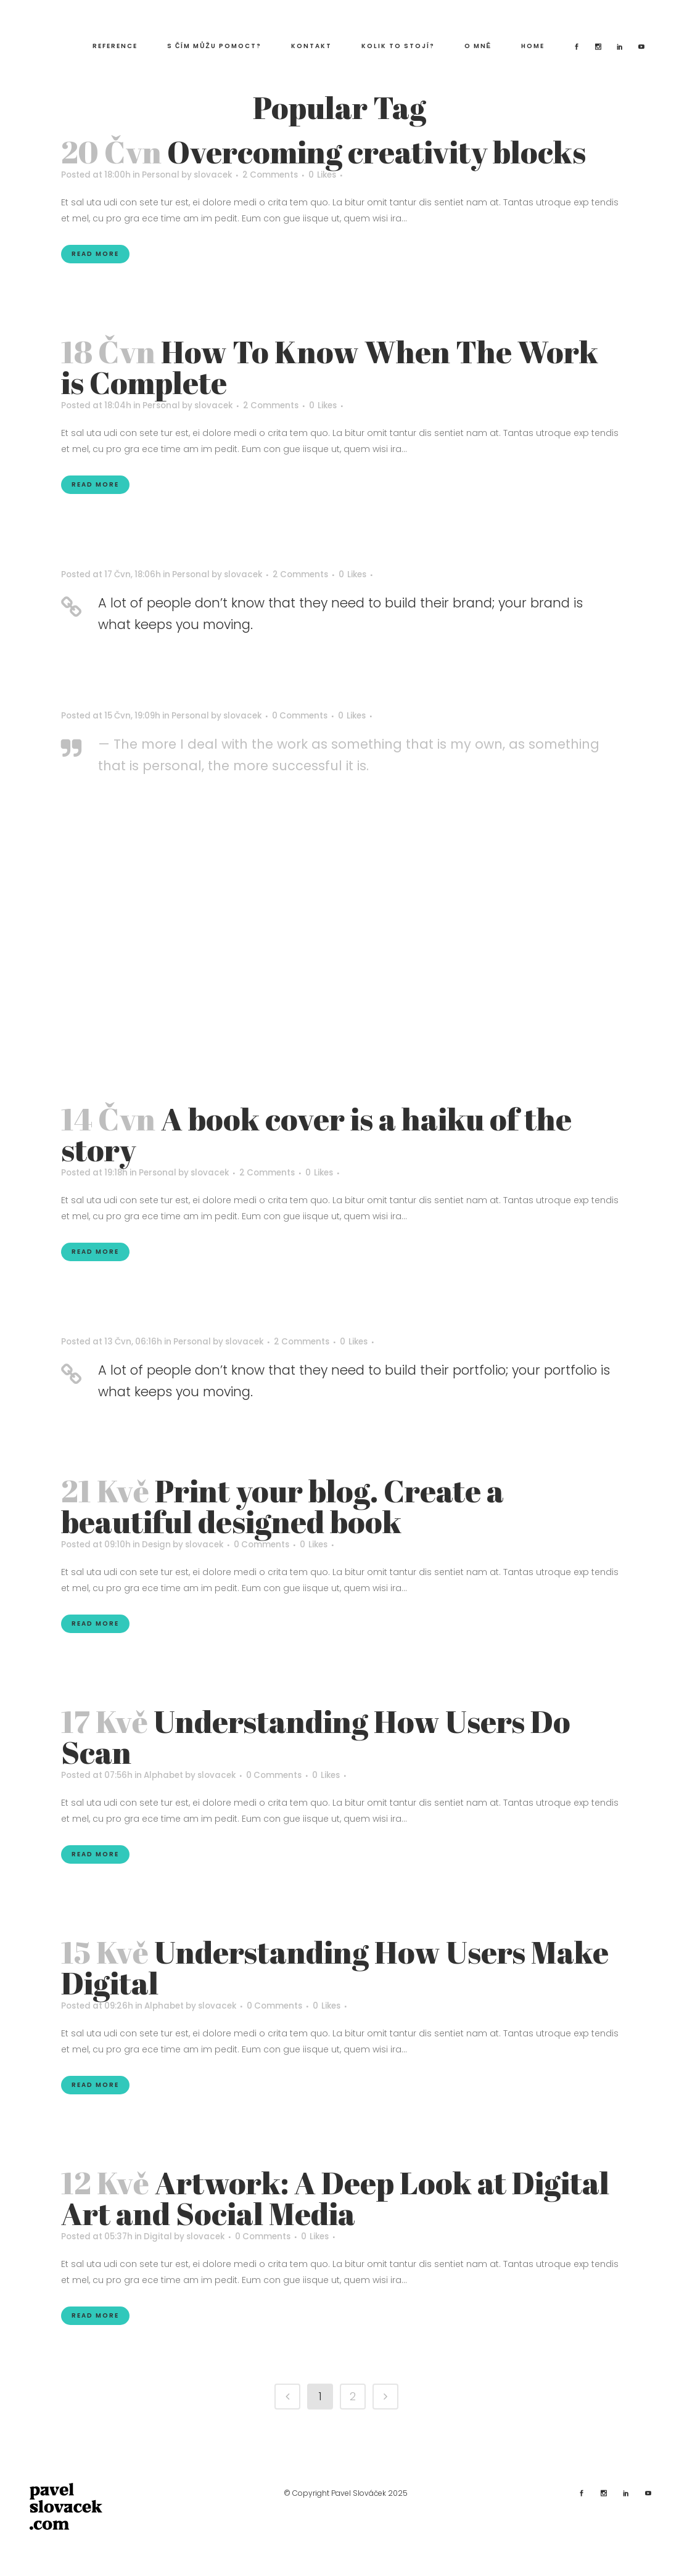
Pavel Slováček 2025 (369, 2492)
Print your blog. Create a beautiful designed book (282, 1505)
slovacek (222, 175)
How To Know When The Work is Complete (329, 367)
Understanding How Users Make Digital (335, 1966)
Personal (166, 175)
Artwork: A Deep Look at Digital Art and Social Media (335, 2197)
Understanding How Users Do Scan (315, 1736)
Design (162, 1544)
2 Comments (283, 175)
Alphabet (170, 1775)
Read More (95, 253)
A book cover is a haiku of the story (316, 1133)
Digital (163, 2236)
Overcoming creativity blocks (376, 152)
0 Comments (316, 716)
